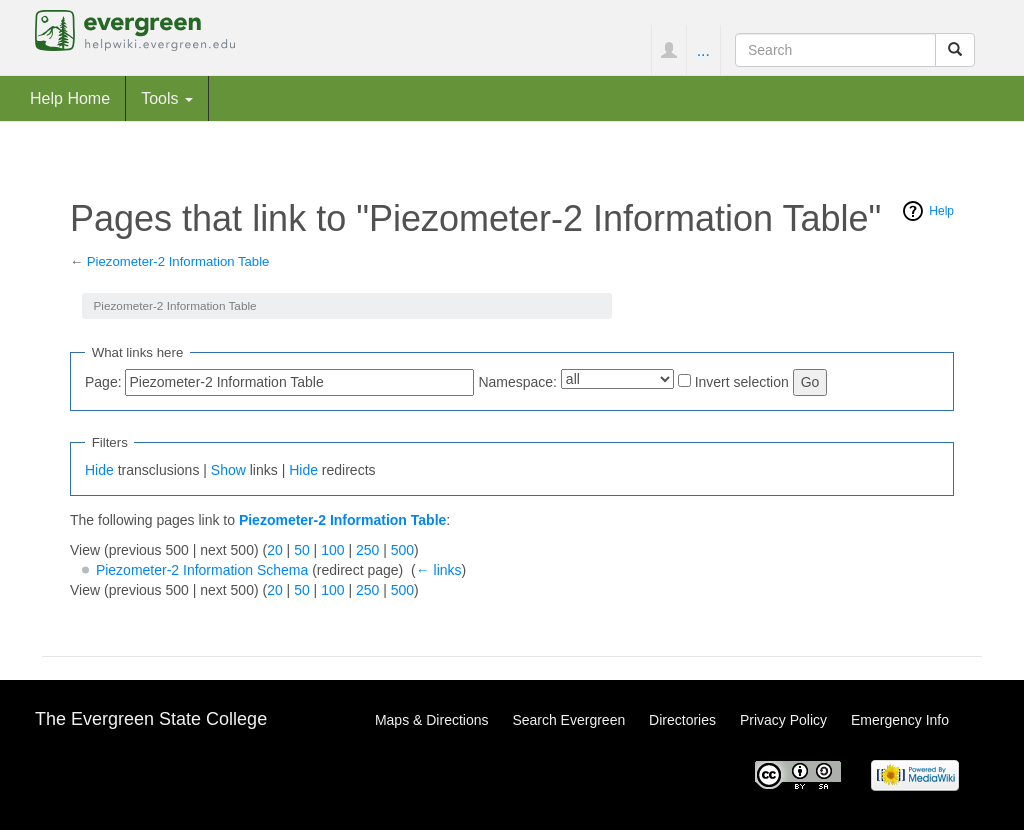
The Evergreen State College (151, 719)
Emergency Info (900, 720)
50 (302, 550)
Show (228, 470)
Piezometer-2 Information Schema (202, 570)
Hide (99, 470)
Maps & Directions (432, 720)
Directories (682, 720)
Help (941, 211)
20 (275, 550)
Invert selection (742, 382)
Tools (167, 98)
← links (439, 570)
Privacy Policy (783, 720)
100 (332, 550)
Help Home (70, 98)
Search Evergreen (568, 720)
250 (367, 550)
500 (402, 550)
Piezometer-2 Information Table (178, 261)
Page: (103, 382)
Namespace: (517, 382)
